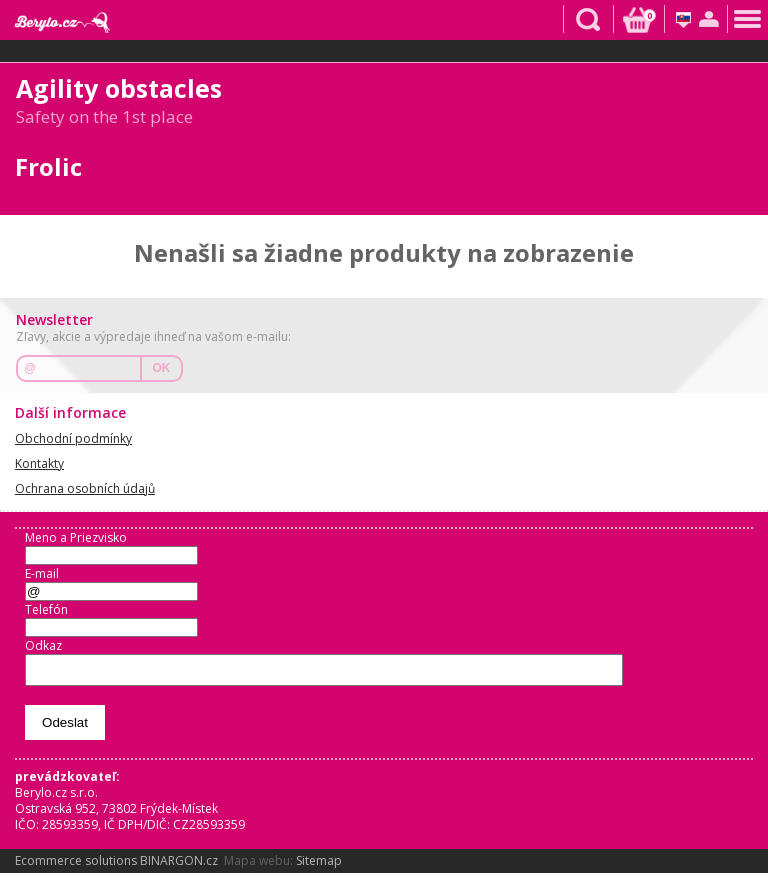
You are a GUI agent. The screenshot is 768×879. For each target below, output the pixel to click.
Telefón (46, 609)
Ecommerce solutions (76, 866)
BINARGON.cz (179, 866)
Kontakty (39, 463)
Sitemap (319, 866)
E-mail (42, 573)
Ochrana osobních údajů (85, 488)
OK (162, 368)
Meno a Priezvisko (76, 537)
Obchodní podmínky (73, 438)
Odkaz (43, 645)
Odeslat (65, 728)
